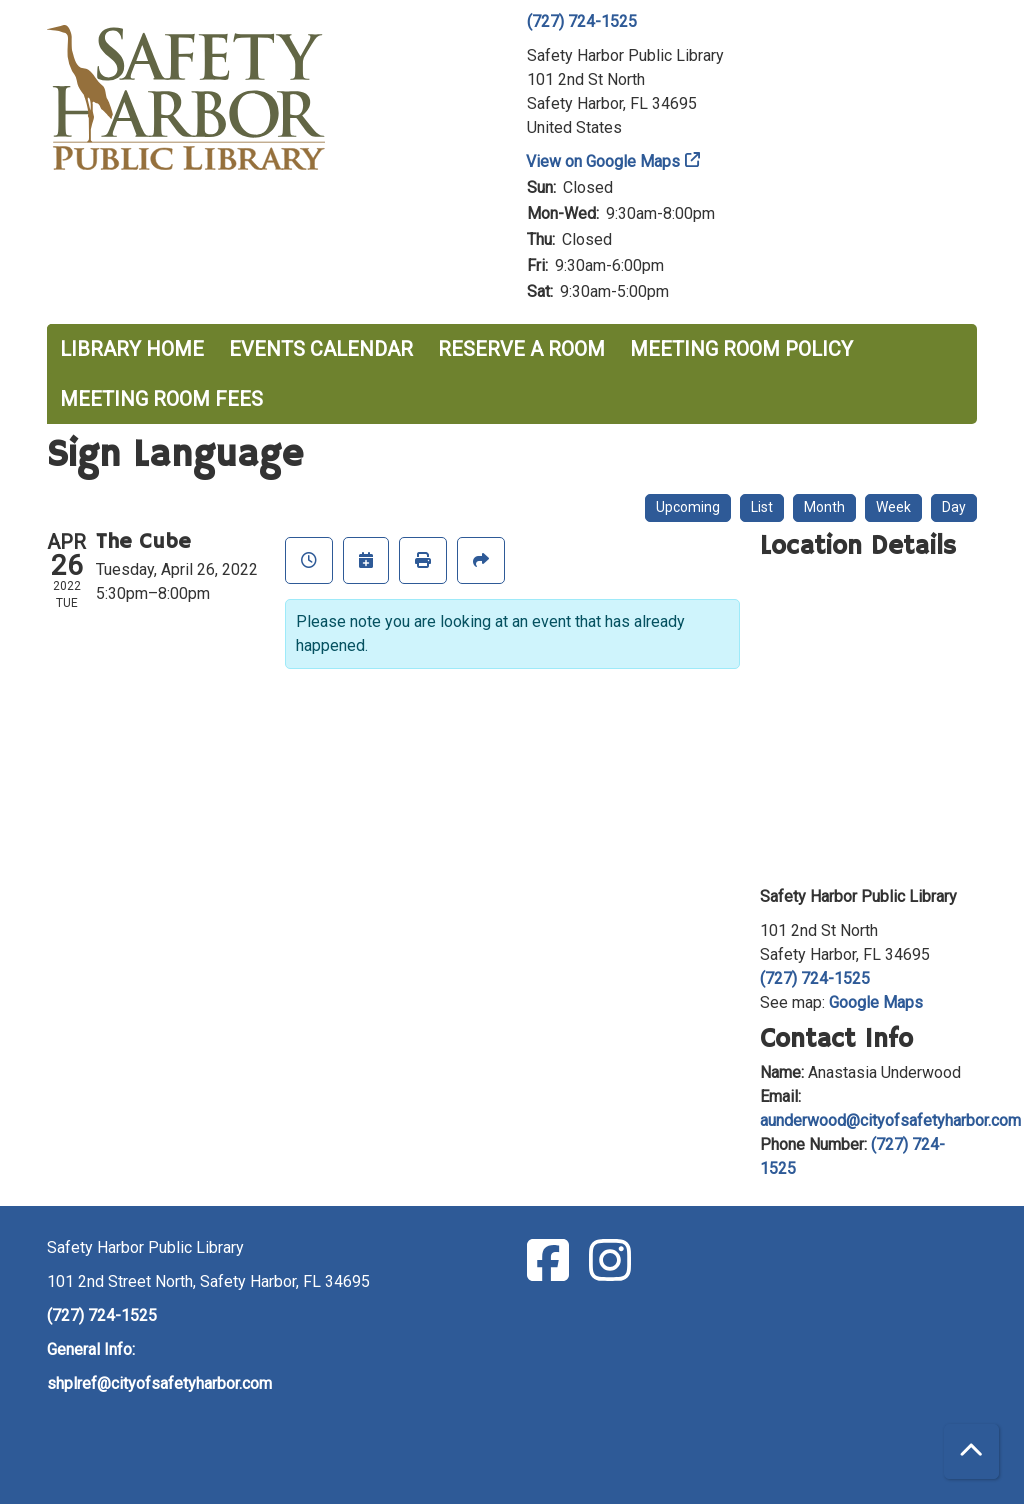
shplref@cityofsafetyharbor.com (159, 1383)
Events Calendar (321, 349)
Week (893, 507)
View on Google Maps (603, 161)
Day (954, 507)
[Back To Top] (971, 1451)
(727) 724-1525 (582, 21)
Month (824, 507)
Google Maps (876, 1002)
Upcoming (688, 507)
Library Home (132, 349)
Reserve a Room (521, 349)
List (762, 507)
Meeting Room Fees (161, 399)
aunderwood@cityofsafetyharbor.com (890, 1120)
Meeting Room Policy (741, 349)
